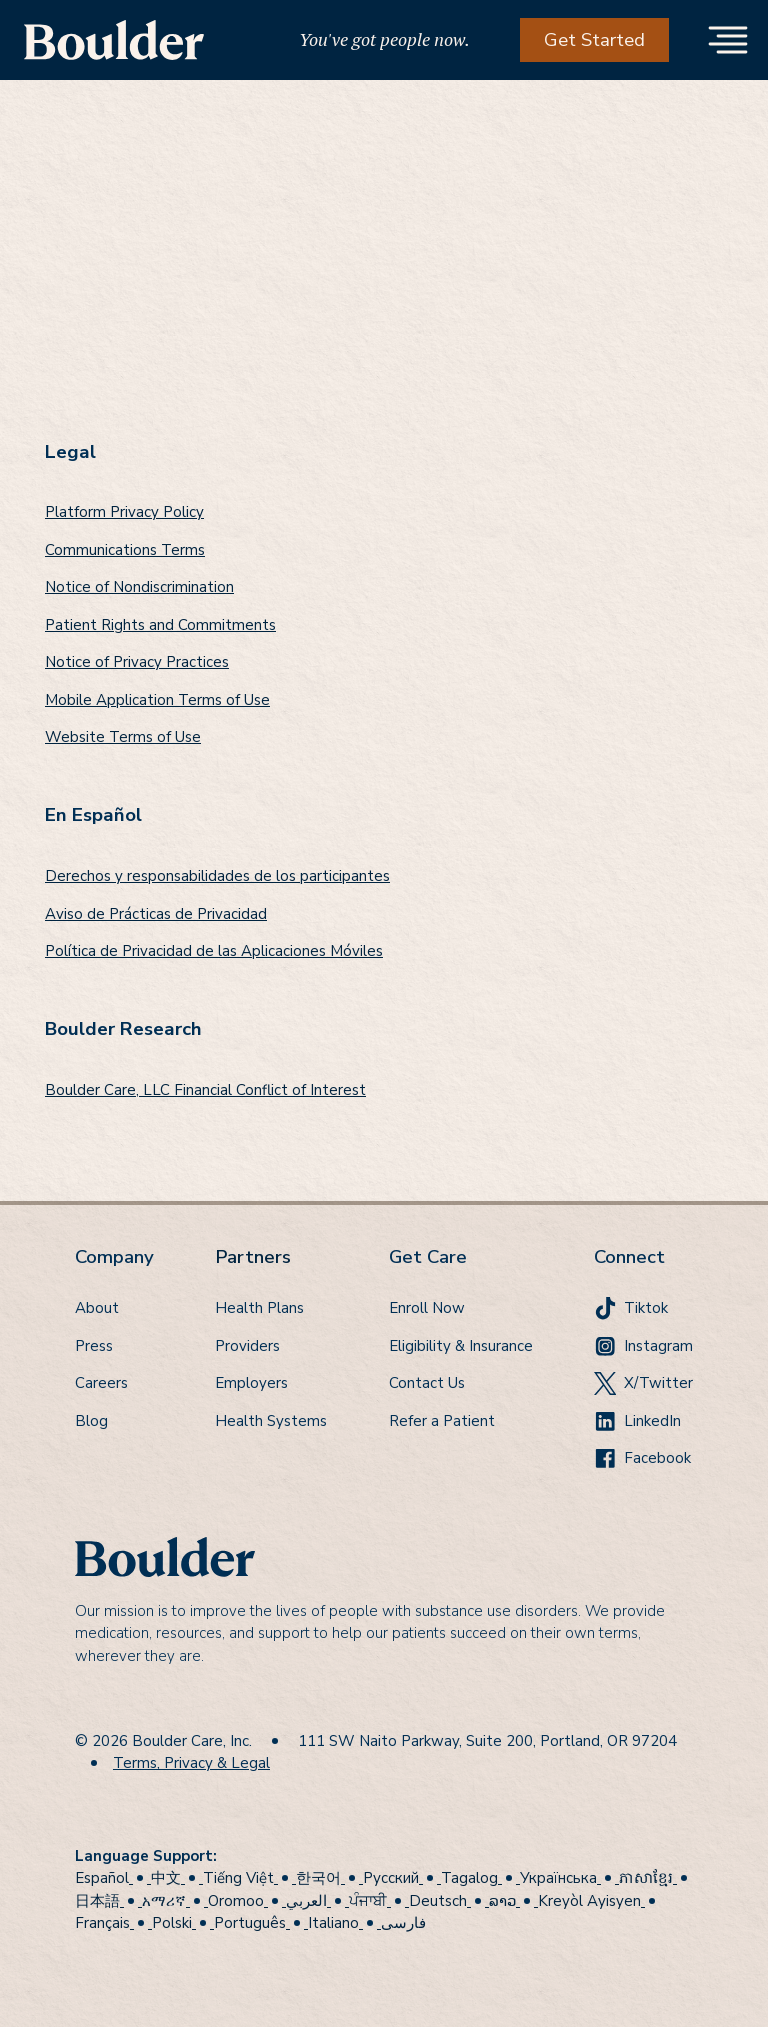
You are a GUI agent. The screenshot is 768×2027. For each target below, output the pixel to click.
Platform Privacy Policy (124, 512)
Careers (101, 1383)
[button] (728, 40)
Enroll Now (427, 1308)
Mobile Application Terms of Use (157, 700)
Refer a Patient (442, 1421)
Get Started (594, 40)
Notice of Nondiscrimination (139, 587)
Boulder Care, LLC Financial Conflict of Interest (205, 1090)
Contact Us (427, 1383)
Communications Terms (125, 550)
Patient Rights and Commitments (160, 625)
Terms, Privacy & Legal (191, 1763)
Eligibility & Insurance (461, 1346)
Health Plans (259, 1308)
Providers (247, 1346)
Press (94, 1346)
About (97, 1308)
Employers (251, 1383)
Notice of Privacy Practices (137, 662)
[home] (114, 39)
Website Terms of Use (123, 737)
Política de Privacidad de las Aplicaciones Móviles (214, 951)
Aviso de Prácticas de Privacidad (156, 914)
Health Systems (271, 1421)
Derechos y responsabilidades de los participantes (217, 876)
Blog (91, 1421)
